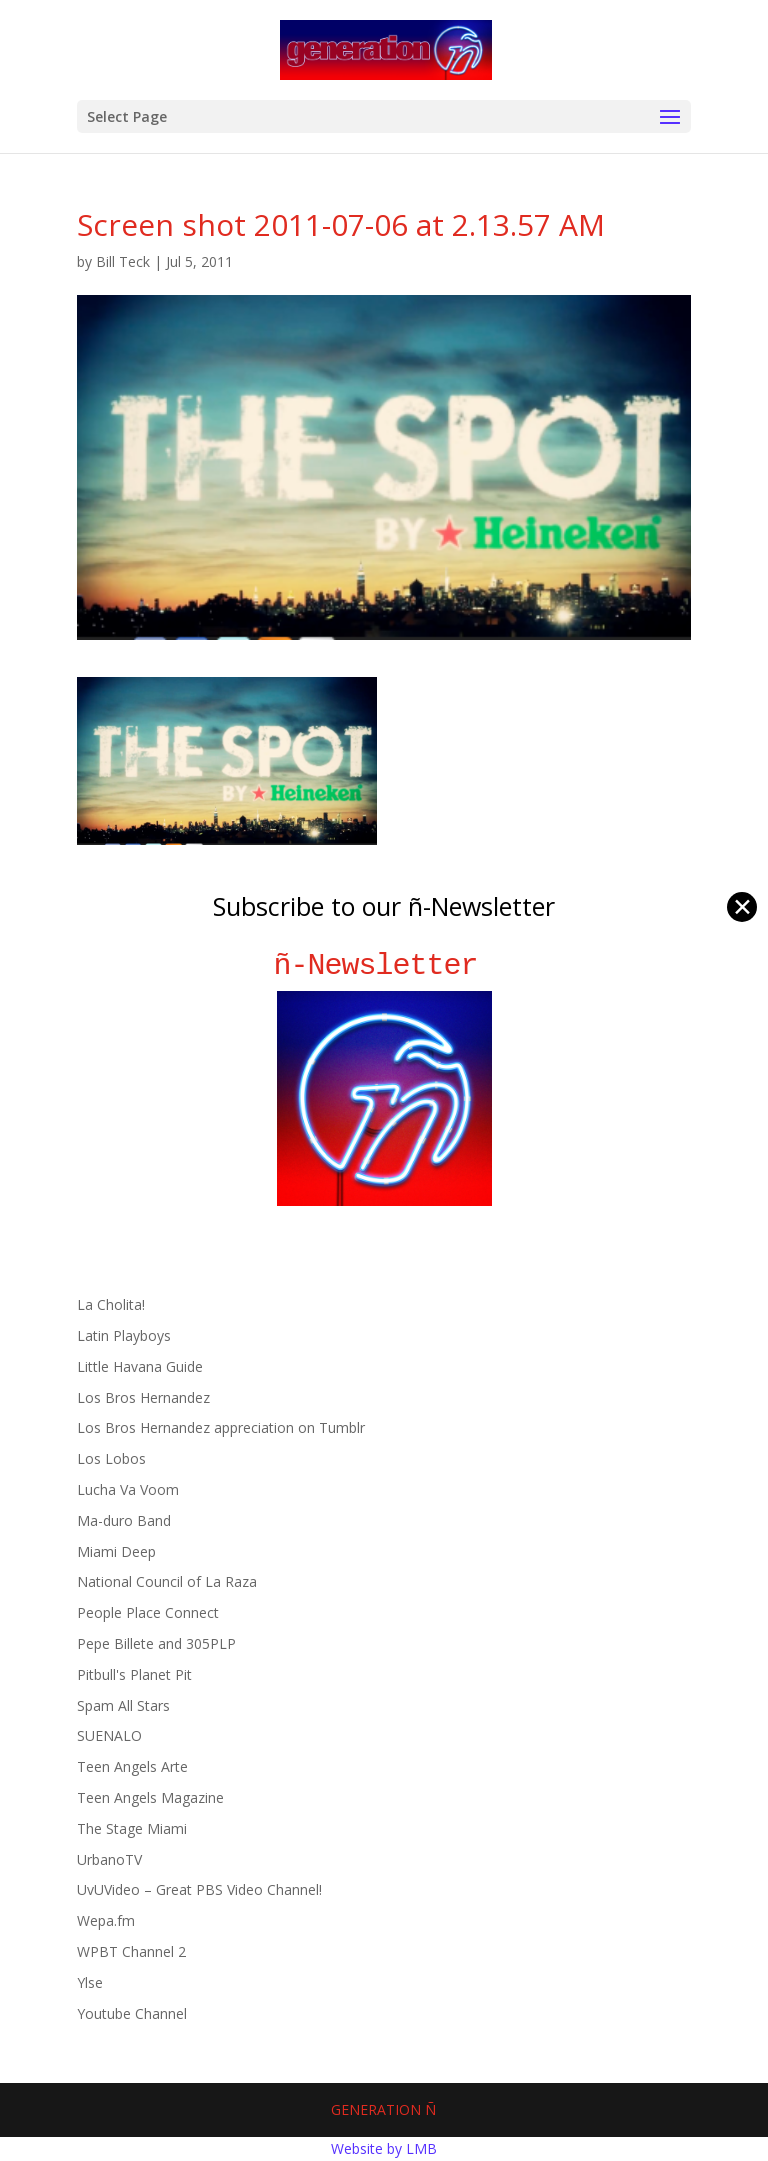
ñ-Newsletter (384, 965)
